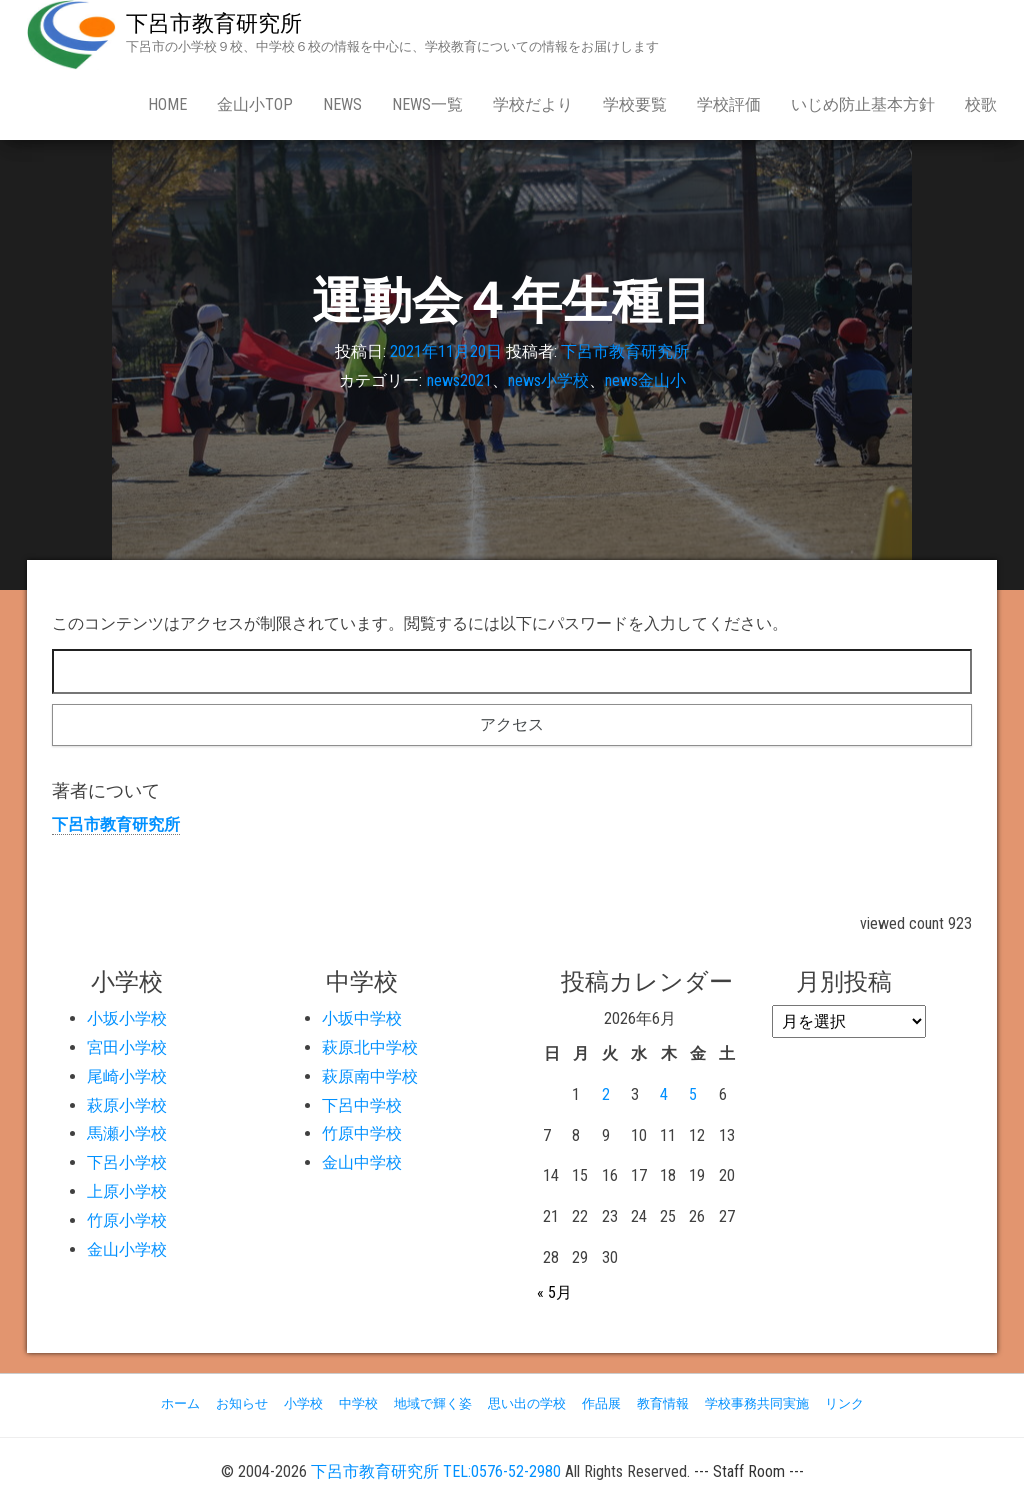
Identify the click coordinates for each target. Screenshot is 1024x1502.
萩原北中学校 (370, 1047)
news (342, 104)
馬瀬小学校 (127, 1133)
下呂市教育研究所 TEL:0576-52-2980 (436, 1471)
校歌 (981, 104)
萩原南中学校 (370, 1076)
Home (167, 104)
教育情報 (663, 1403)
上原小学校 (127, 1191)
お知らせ (242, 1403)
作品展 (601, 1403)
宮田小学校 (127, 1047)
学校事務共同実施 (757, 1403)
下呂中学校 (362, 1105)
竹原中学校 (362, 1133)
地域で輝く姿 (433, 1403)
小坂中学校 (362, 1018)
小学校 (303, 1403)
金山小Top (255, 104)
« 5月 (554, 1292)
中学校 (358, 1403)
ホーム (180, 1403)
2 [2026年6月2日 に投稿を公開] (606, 1094)
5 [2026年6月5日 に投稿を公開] (693, 1094)
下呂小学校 (127, 1162)
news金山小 (645, 380)
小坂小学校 (127, 1018)
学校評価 (729, 104)
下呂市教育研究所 (214, 23)
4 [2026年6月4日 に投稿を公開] (664, 1094)
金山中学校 (362, 1162)
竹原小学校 (127, 1220)
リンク (844, 1403)
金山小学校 (127, 1249)
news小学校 (548, 380)
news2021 (459, 380)
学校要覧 (635, 104)
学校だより (533, 104)
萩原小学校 (127, 1105)
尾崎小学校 (127, 1076)
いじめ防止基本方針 (863, 104)
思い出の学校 (527, 1403)
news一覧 (427, 104)
